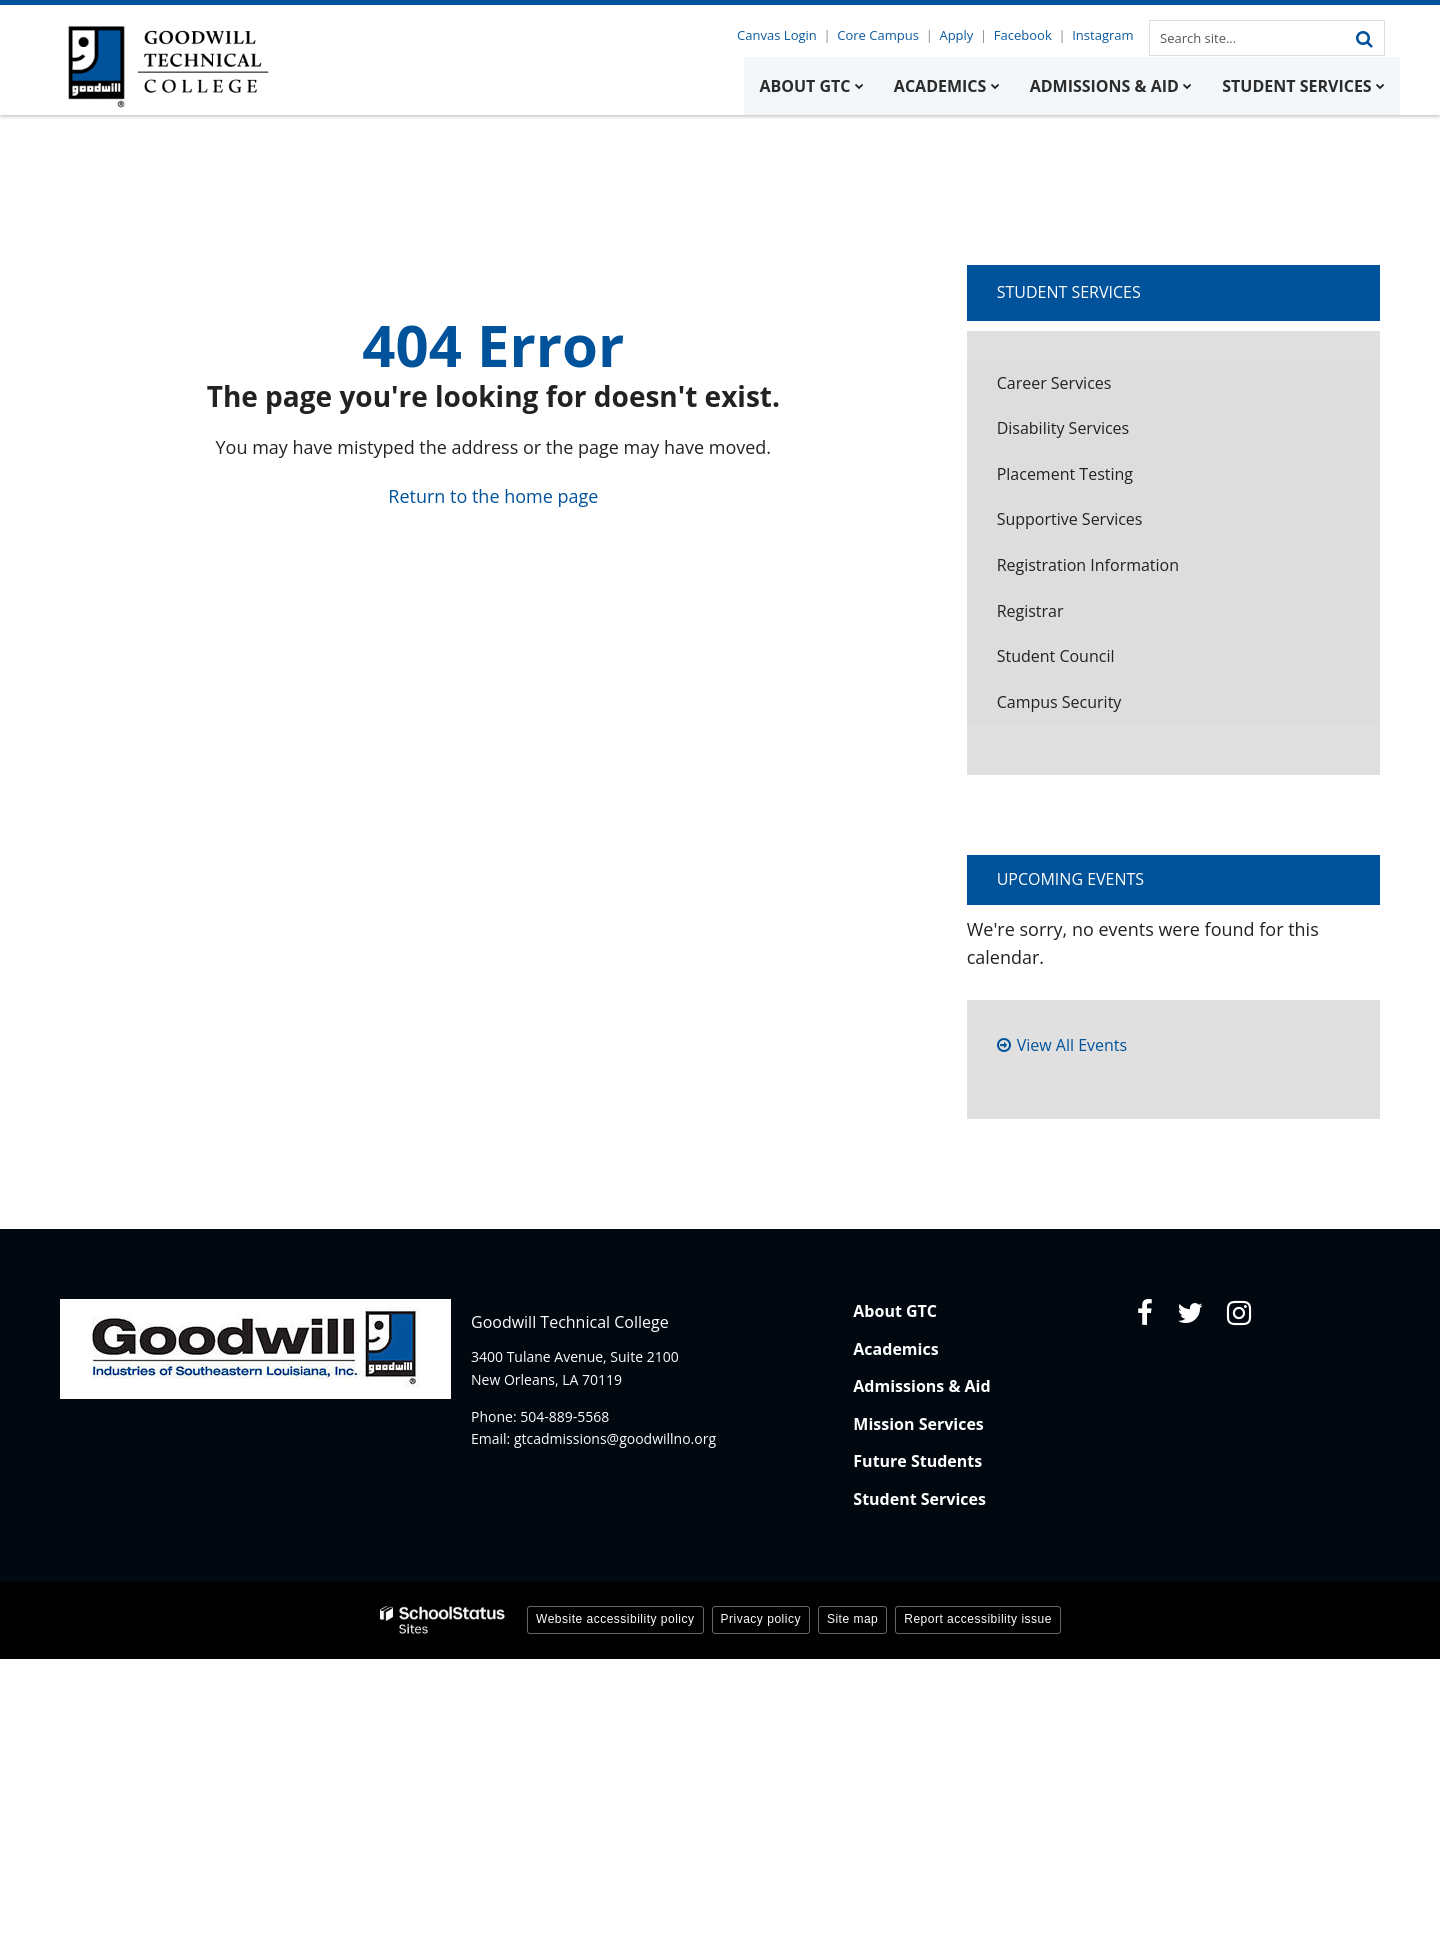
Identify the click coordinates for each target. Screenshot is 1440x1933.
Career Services (1054, 383)
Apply (960, 35)
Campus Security (1059, 702)
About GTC (895, 1311)
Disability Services (1063, 428)
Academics (895, 1349)
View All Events (1072, 1045)
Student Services (1069, 292)
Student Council (1056, 656)
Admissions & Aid (921, 1386)
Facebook (1025, 35)
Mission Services (918, 1424)
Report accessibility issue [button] (978, 1619)
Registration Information (1088, 565)
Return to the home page (493, 496)
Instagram (1103, 35)
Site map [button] (852, 1619)
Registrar (1030, 611)
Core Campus (884, 35)
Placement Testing (1065, 474)
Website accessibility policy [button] (615, 1619)
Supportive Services (1070, 519)
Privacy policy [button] (761, 1619)
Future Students (917, 1461)
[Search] (1364, 38)
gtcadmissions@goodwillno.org (615, 1438)
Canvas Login (784, 35)
